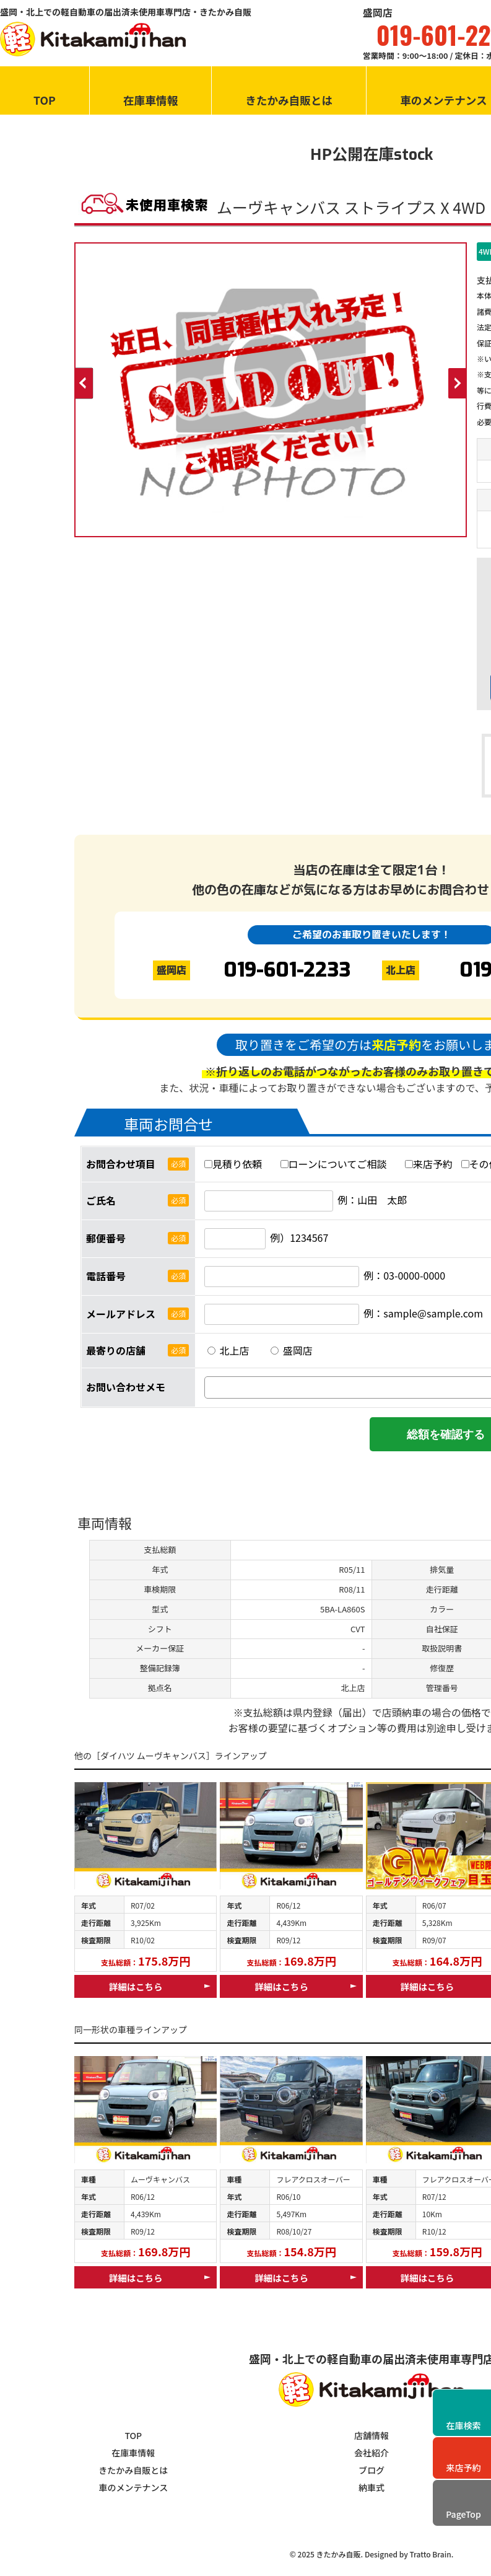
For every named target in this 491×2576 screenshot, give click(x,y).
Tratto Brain (430, 2554)
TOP (44, 100)
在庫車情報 (150, 100)
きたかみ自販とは (288, 100)
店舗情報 (371, 2435)
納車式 (371, 2487)
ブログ (371, 2470)
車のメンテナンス (133, 2487)
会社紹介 (371, 2452)
